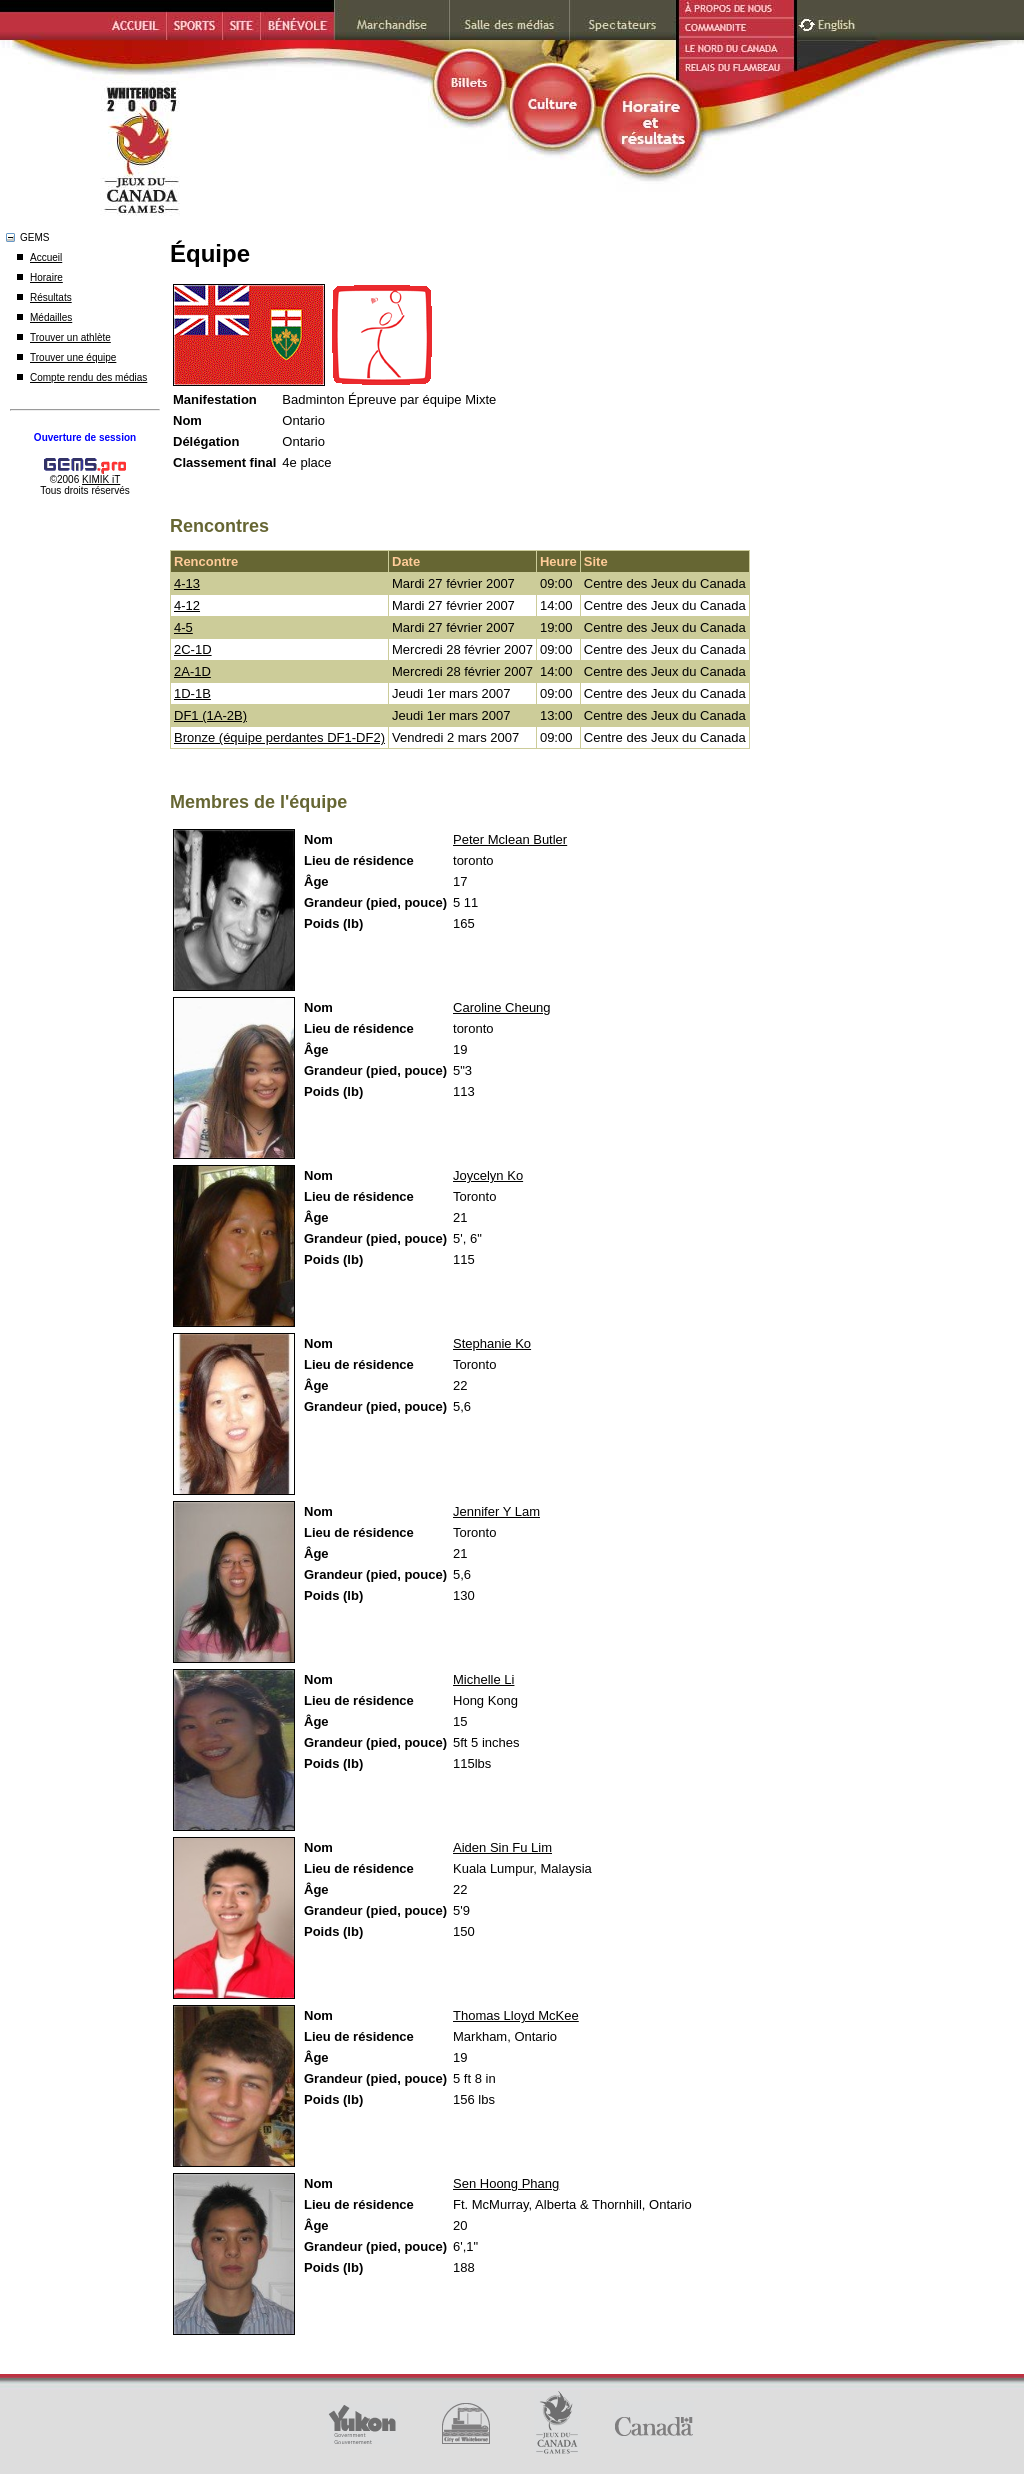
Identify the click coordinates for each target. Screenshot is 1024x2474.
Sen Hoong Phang (506, 2183)
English (838, 22)
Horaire (46, 277)
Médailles (51, 317)
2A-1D (192, 671)
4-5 (183, 627)
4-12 (187, 605)
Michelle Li (483, 1679)
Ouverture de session (85, 437)
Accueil (46, 257)
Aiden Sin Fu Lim (502, 1847)
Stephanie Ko (492, 1343)
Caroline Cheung (502, 1007)
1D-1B (192, 693)
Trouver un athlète (70, 337)
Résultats (51, 297)
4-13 (187, 583)
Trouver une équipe (73, 357)
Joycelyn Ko (488, 1175)
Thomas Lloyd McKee (516, 2015)
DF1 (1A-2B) (210, 715)
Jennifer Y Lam (496, 1511)
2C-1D (193, 649)
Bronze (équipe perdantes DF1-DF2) (279, 737)
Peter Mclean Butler (510, 839)
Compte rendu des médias (88, 377)
